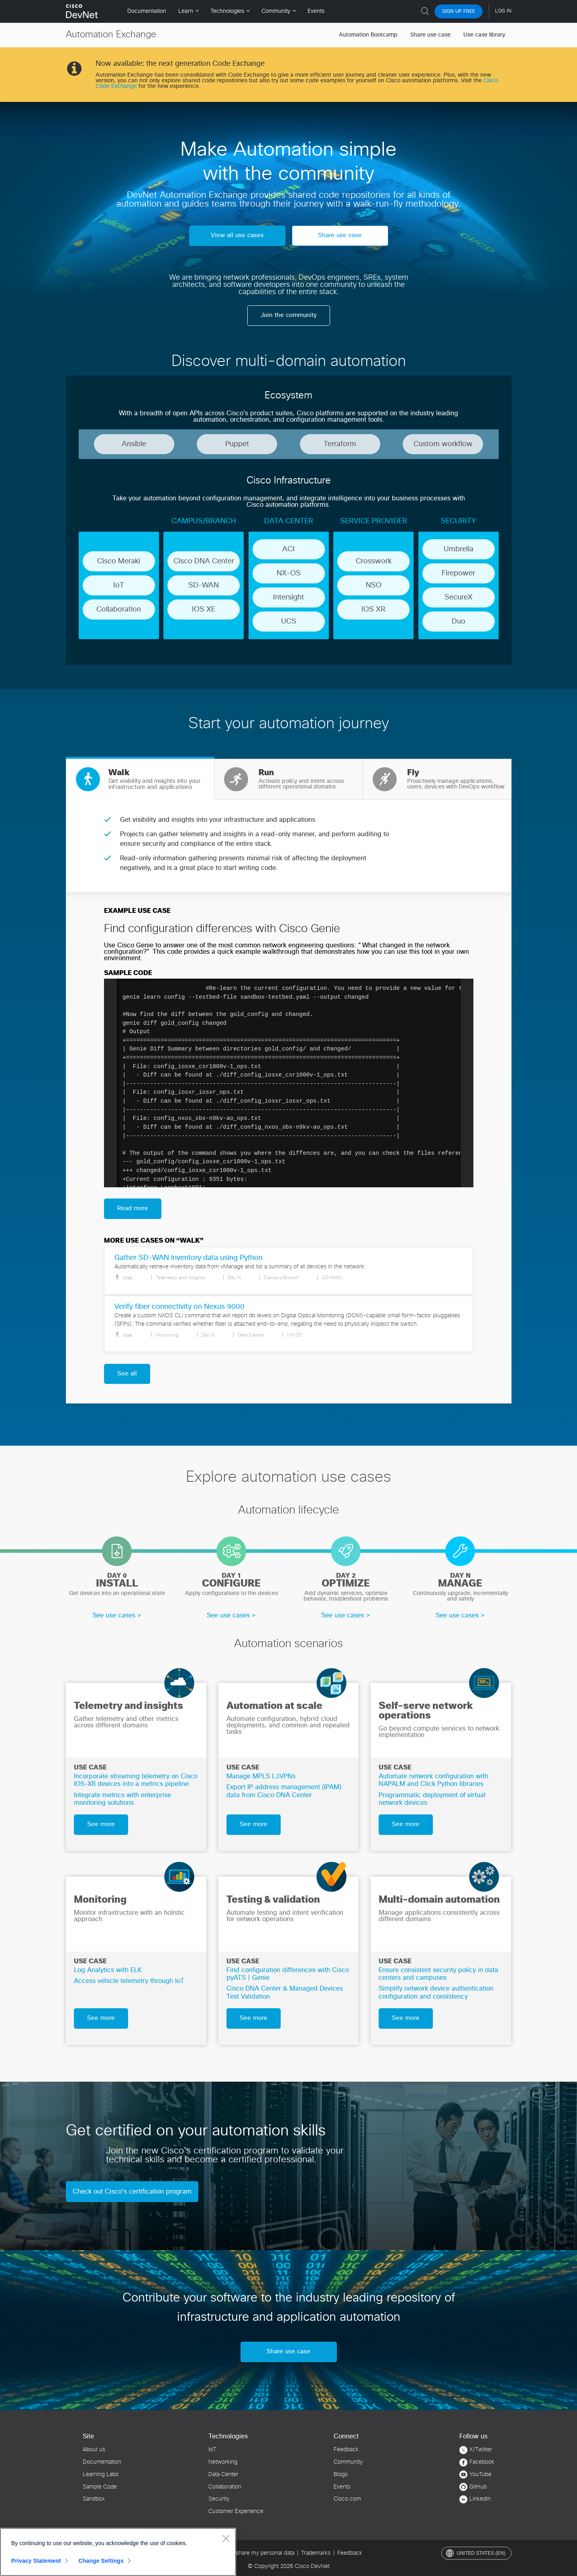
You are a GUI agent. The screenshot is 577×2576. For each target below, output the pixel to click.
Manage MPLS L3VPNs (261, 1776)
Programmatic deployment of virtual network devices (432, 1799)
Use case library (484, 35)
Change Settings (101, 2561)
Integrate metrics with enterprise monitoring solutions (122, 1799)
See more (101, 1824)
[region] (118, 2552)
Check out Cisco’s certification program (132, 2191)
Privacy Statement (36, 2561)
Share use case (430, 35)
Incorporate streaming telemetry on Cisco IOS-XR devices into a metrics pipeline (136, 1780)
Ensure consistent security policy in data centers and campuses (438, 1974)
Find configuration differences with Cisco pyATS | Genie (287, 1974)
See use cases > (116, 1615)
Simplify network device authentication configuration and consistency (436, 1992)
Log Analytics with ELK (108, 1970)
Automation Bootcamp (368, 35)
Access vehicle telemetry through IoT (129, 1981)
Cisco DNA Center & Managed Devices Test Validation (284, 1992)
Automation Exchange (111, 34)
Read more (132, 1208)
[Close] (226, 2538)
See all (127, 1374)
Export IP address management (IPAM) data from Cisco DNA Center (283, 1791)
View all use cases (237, 235)
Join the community (289, 315)
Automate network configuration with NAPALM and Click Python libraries (433, 1780)
